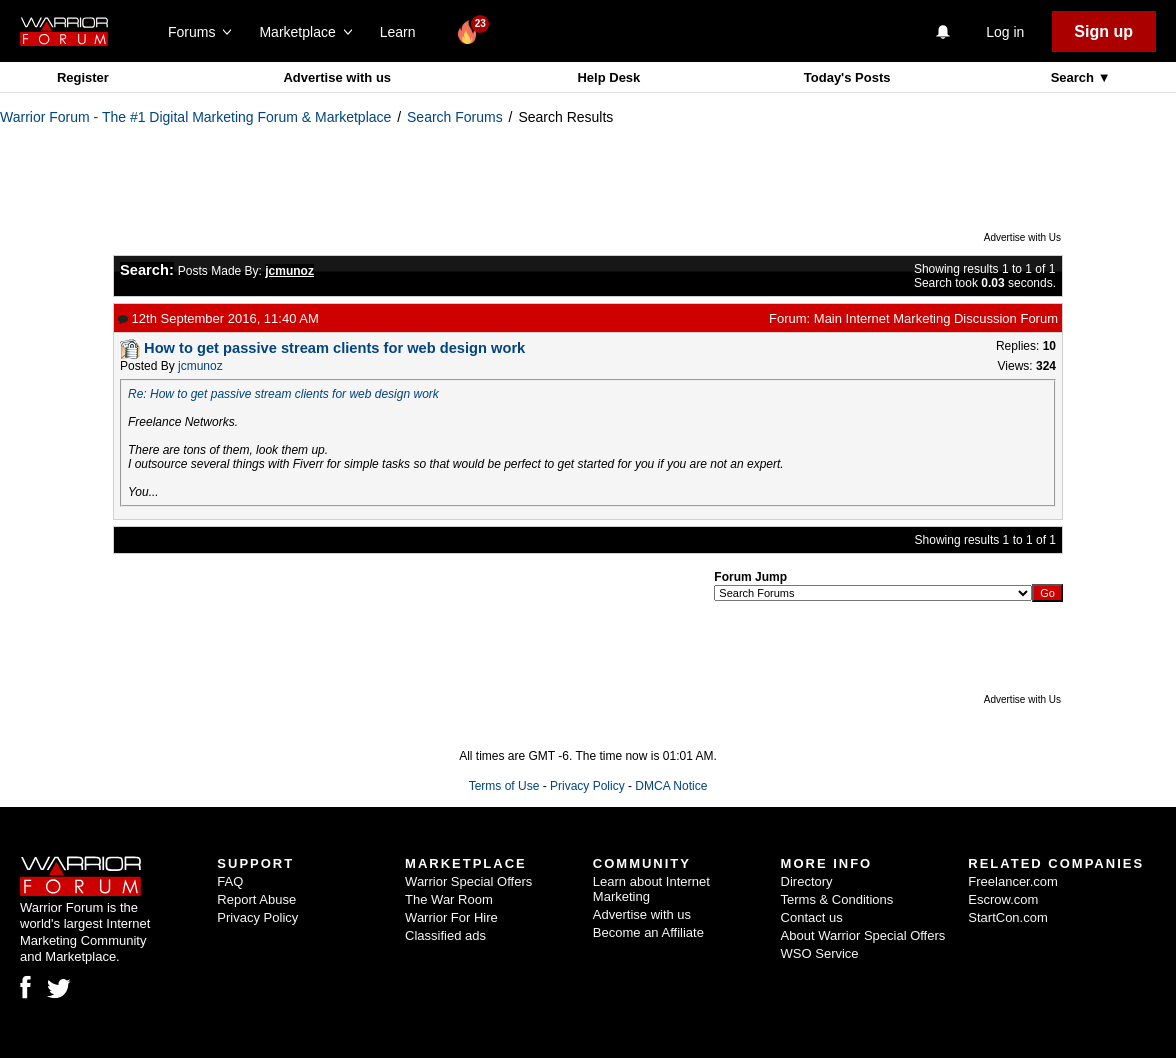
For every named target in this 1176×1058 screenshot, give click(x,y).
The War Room (449, 899)
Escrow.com (1003, 899)
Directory (807, 881)
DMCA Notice (671, 786)
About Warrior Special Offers (863, 935)
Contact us (812, 917)
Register (83, 77)
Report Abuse (256, 899)
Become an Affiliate (648, 932)
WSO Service (820, 953)
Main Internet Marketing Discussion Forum (936, 318)
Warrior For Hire (451, 917)
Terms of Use (504, 786)
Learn (403, 32)
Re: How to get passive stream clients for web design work (283, 394)
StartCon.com (1007, 917)
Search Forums (455, 117)
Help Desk (608, 77)
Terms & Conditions (837, 899)
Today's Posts (847, 77)
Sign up (1103, 31)
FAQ (230, 881)
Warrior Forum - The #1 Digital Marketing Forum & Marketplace (195, 117)
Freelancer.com (1013, 881)
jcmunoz (200, 366)
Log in (1005, 32)
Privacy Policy (587, 786)
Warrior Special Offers (468, 881)
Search (1074, 77)
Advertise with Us (1022, 237)
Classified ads (445, 935)
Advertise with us (337, 77)
